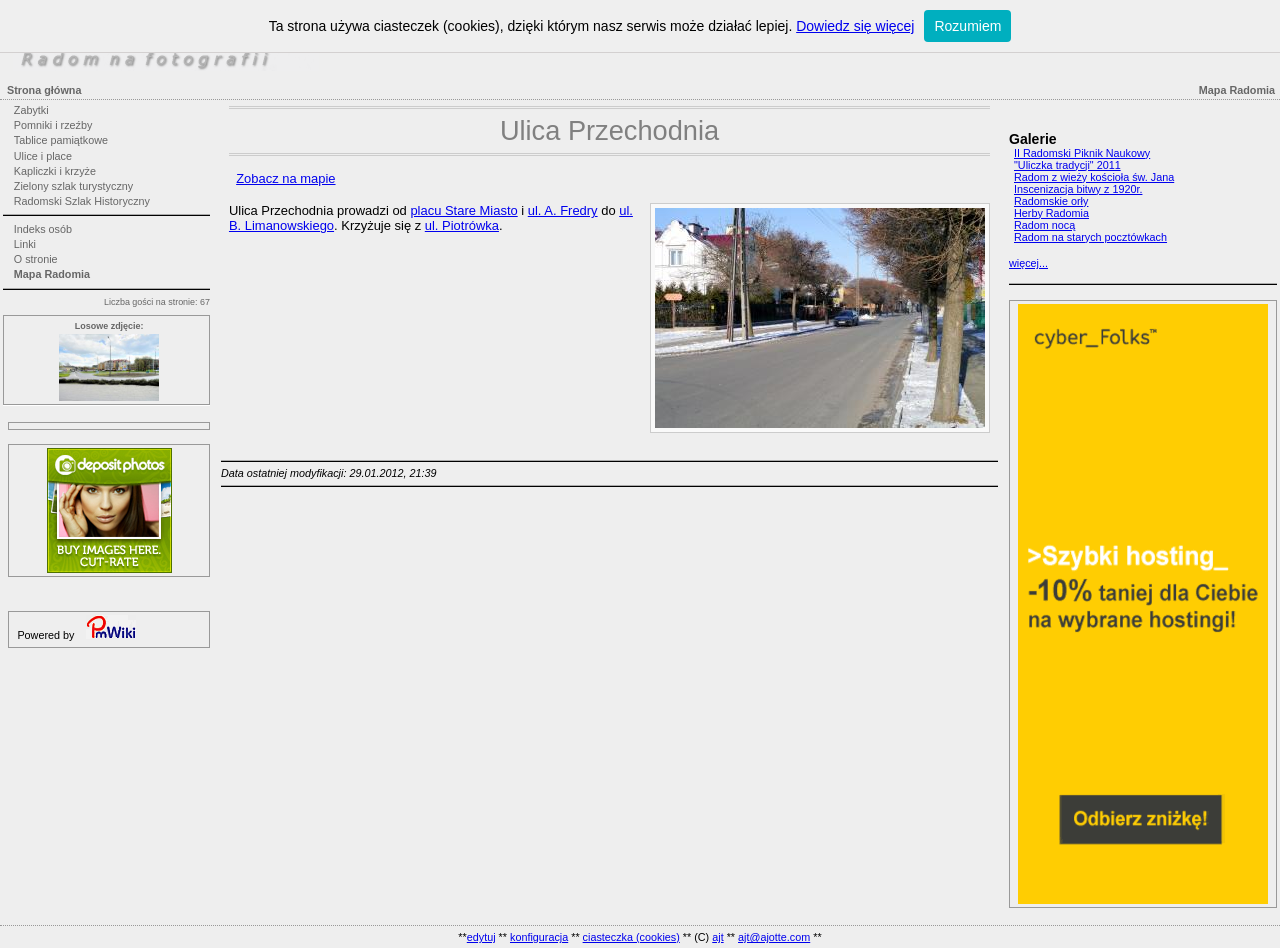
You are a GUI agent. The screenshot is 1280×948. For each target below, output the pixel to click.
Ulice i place (43, 156)
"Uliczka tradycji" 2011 (1067, 165)
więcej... (1028, 263)
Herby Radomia (1051, 213)
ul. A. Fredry (563, 210)
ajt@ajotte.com (774, 937)
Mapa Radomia (52, 274)
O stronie (36, 259)
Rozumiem (967, 26)
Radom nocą (1044, 225)
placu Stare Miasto (463, 210)
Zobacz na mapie (285, 178)
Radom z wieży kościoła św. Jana (1094, 177)
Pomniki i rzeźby (53, 125)
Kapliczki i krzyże (55, 171)
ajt (717, 937)
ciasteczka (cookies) (631, 937)
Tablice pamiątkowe (61, 140)
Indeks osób (43, 229)
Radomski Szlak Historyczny (82, 201)
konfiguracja (539, 937)
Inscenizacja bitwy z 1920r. (1078, 189)
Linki (25, 244)
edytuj (481, 937)
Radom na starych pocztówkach (1090, 237)
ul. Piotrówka (462, 225)
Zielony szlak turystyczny (73, 186)
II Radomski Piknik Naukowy (1082, 153)
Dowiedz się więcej (855, 26)
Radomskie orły (1051, 201)
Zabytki (31, 110)
